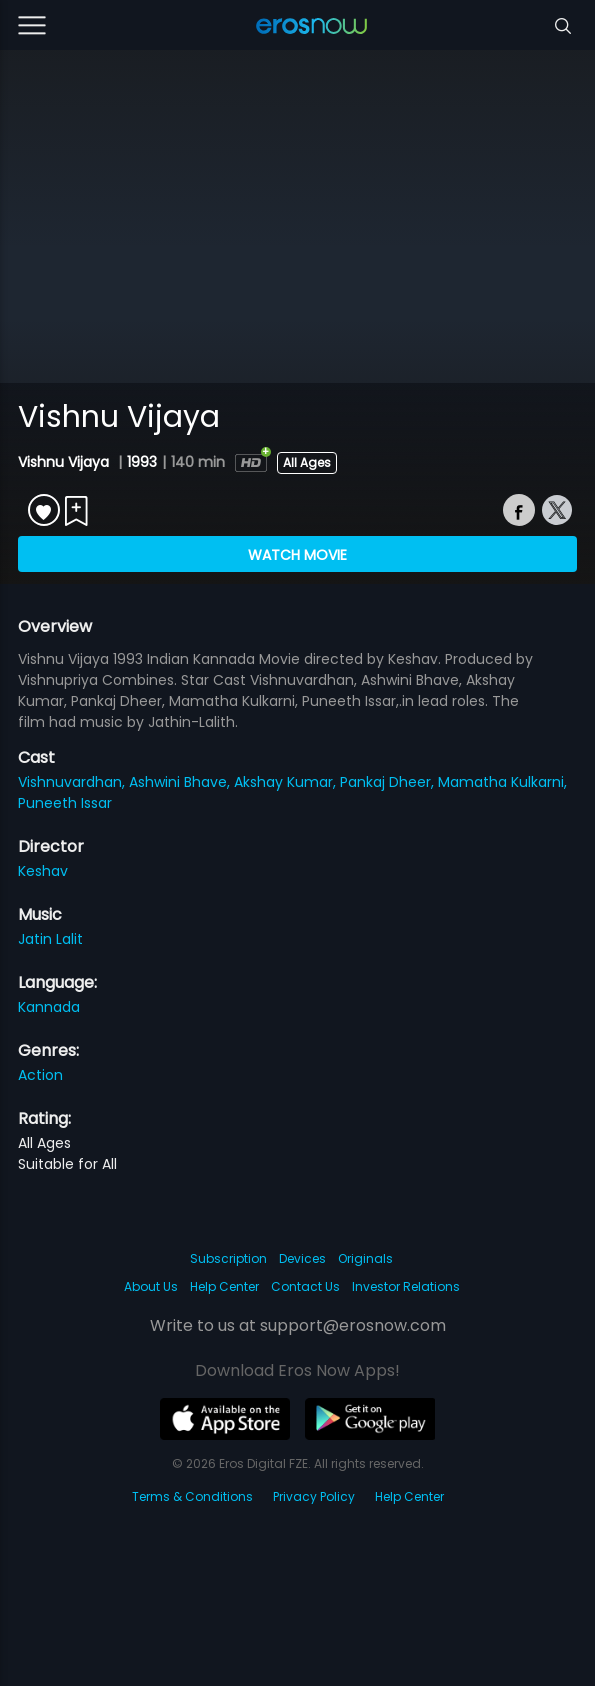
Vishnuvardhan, (73, 782)
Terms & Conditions (192, 1496)
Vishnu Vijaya (65, 462)
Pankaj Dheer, (389, 782)
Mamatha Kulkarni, (502, 782)
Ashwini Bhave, (181, 782)
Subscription (228, 1258)
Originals (365, 1258)
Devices (302, 1258)
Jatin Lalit (50, 939)
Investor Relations (406, 1286)
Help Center (224, 1286)
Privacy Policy (314, 1496)
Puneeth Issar (65, 803)
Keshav (43, 871)
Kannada (49, 1007)
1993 (142, 462)
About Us (151, 1286)
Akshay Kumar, (287, 782)
